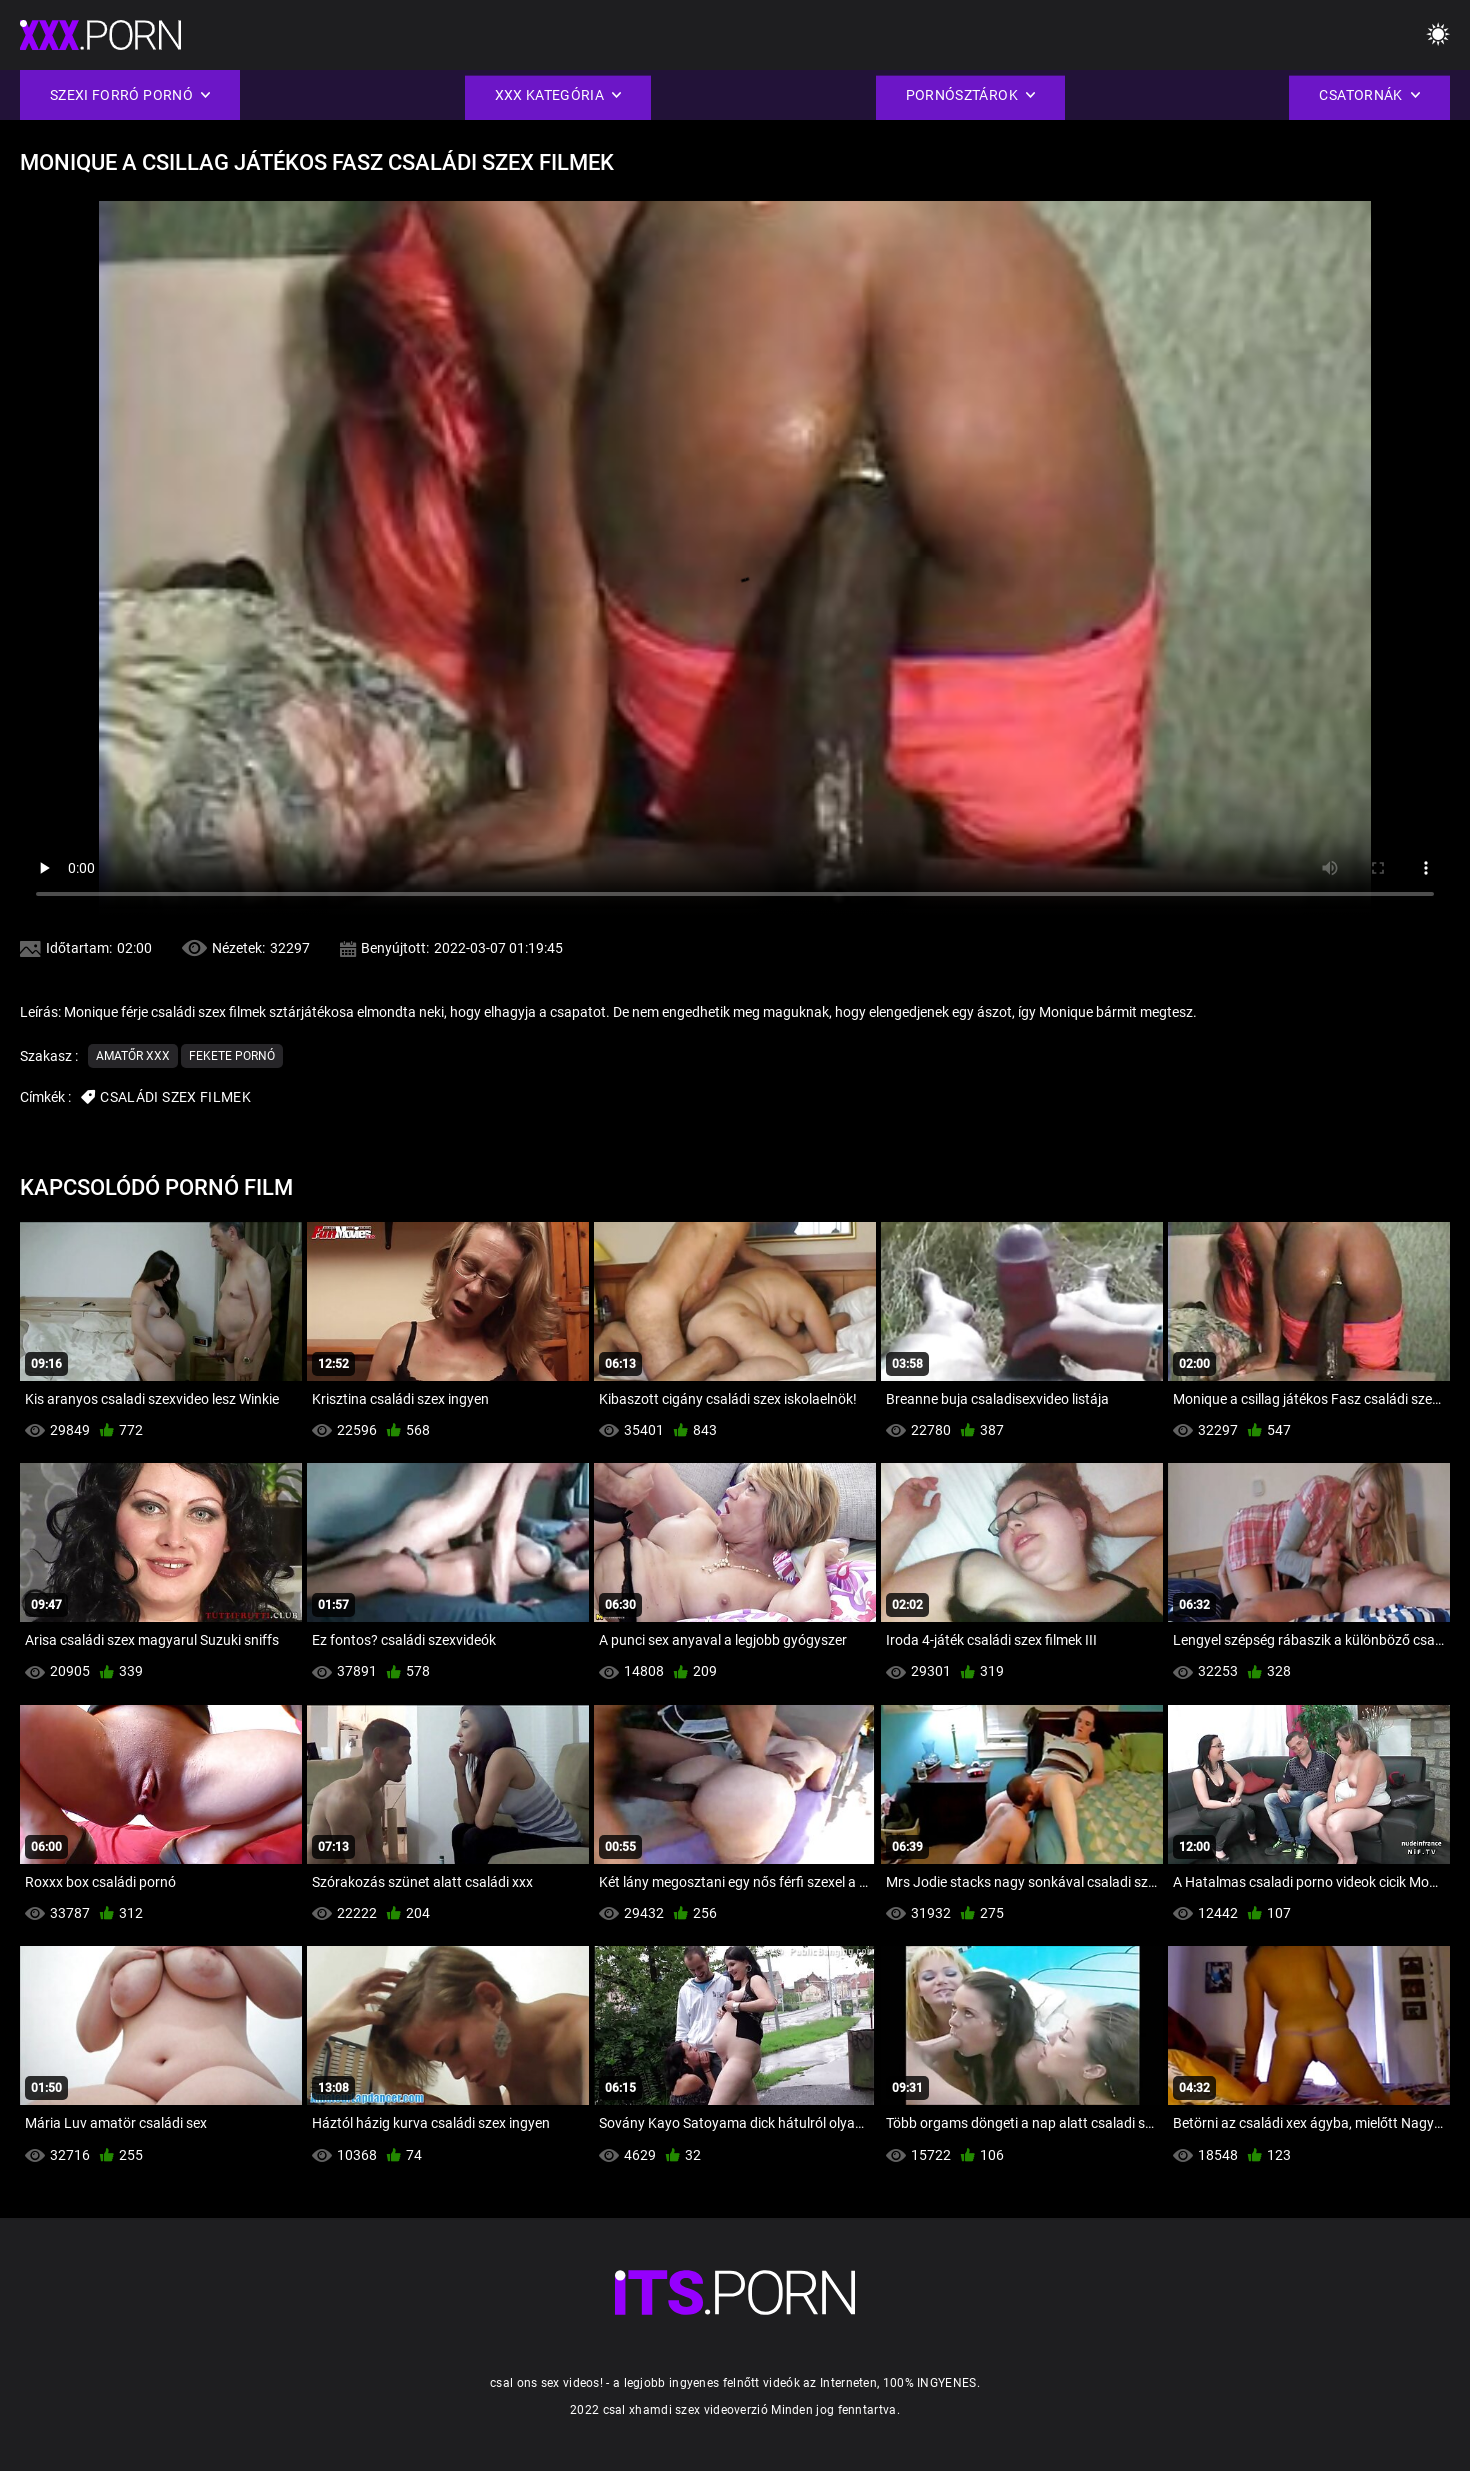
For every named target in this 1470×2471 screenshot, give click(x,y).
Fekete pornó (232, 1056)
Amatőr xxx (133, 1056)
